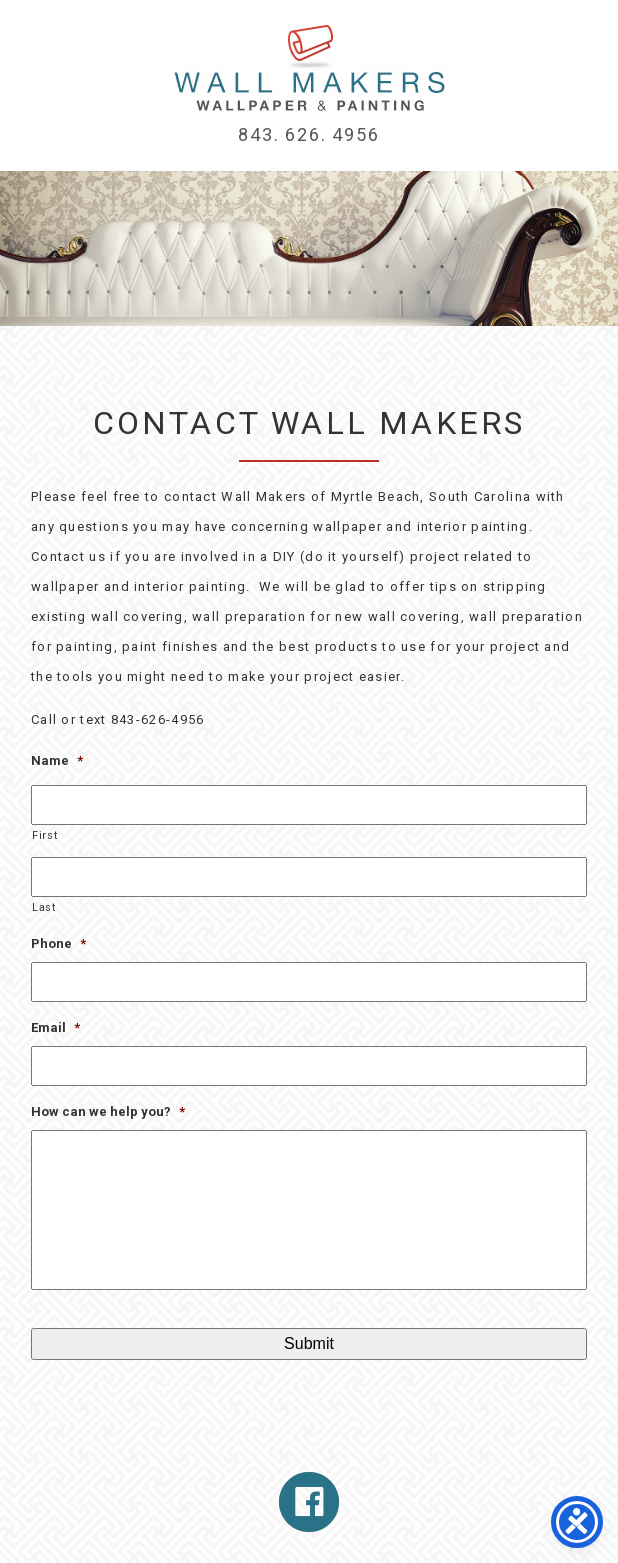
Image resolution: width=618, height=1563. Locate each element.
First (44, 835)
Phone (58, 943)
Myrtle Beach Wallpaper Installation (309, 68)
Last (44, 907)
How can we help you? (108, 1111)
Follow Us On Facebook (309, 1502)
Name (57, 760)
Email (55, 1027)
